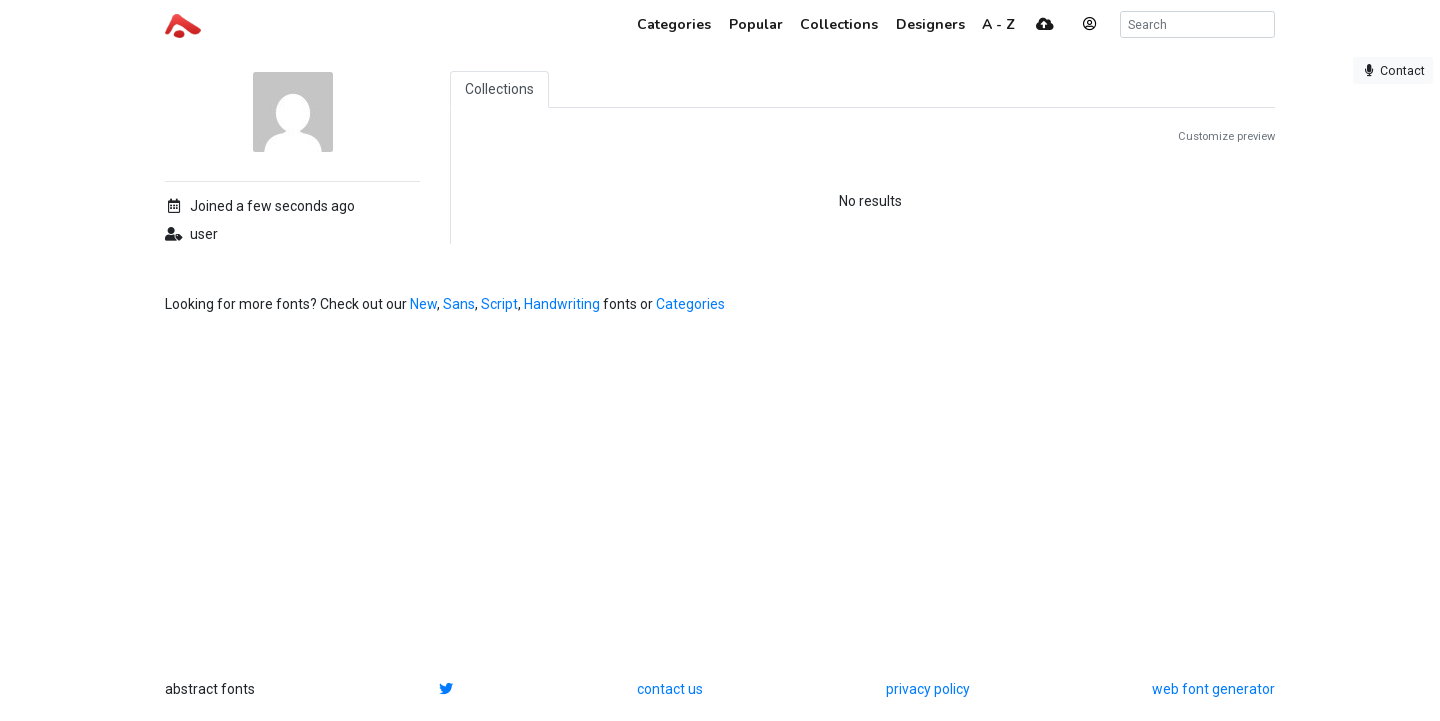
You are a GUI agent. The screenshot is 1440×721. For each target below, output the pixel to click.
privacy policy (928, 689)
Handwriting (562, 304)
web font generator (1213, 689)
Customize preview (1226, 136)
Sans (459, 304)
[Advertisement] (720, 497)
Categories (690, 304)
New (423, 304)
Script (499, 304)
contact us (670, 689)
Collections (499, 89)
